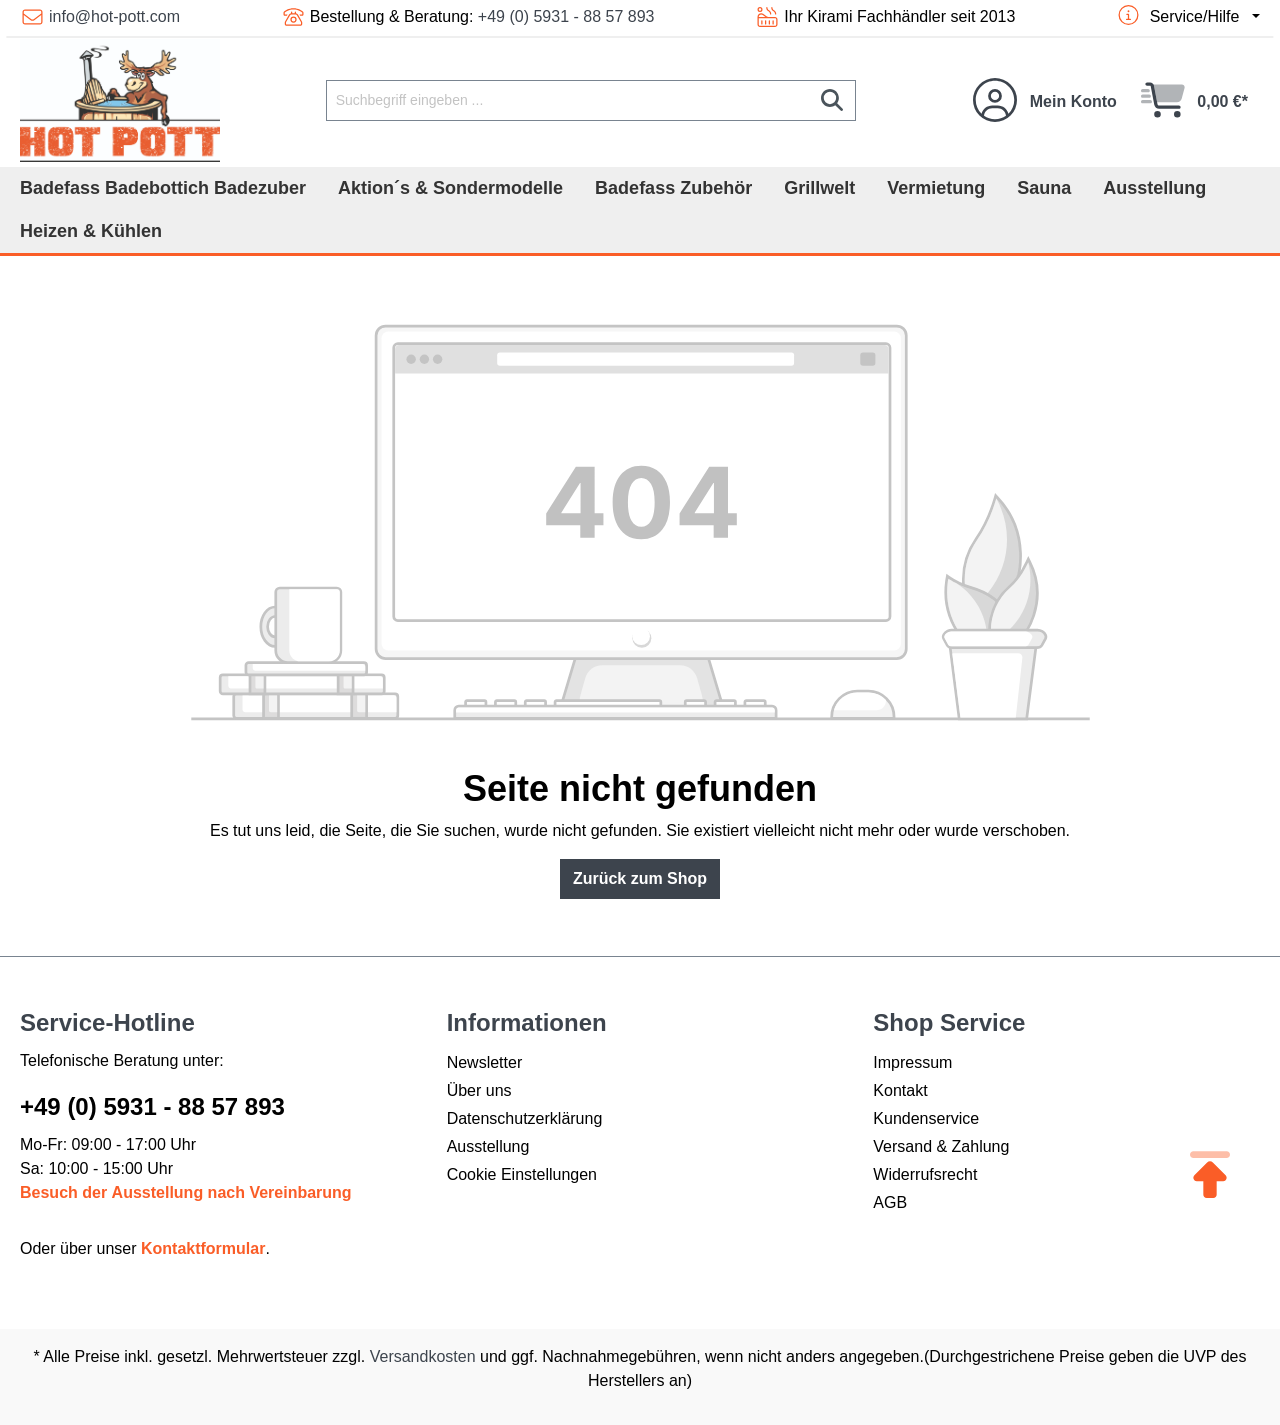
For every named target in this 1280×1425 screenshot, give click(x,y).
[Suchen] (832, 100)
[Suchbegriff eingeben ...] (568, 100)
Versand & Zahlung (941, 1146)
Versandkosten (423, 1356)
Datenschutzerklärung (525, 1118)
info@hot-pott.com (114, 16)
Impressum (912, 1062)
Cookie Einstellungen (522, 1174)
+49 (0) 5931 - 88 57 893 (566, 16)
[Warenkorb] (1194, 100)
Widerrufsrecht (925, 1174)
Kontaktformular (203, 1248)
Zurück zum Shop (640, 878)
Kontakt (900, 1090)
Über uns (479, 1090)
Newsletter (485, 1062)
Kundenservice (926, 1118)
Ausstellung (488, 1146)
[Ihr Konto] (1045, 100)
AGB (890, 1202)
